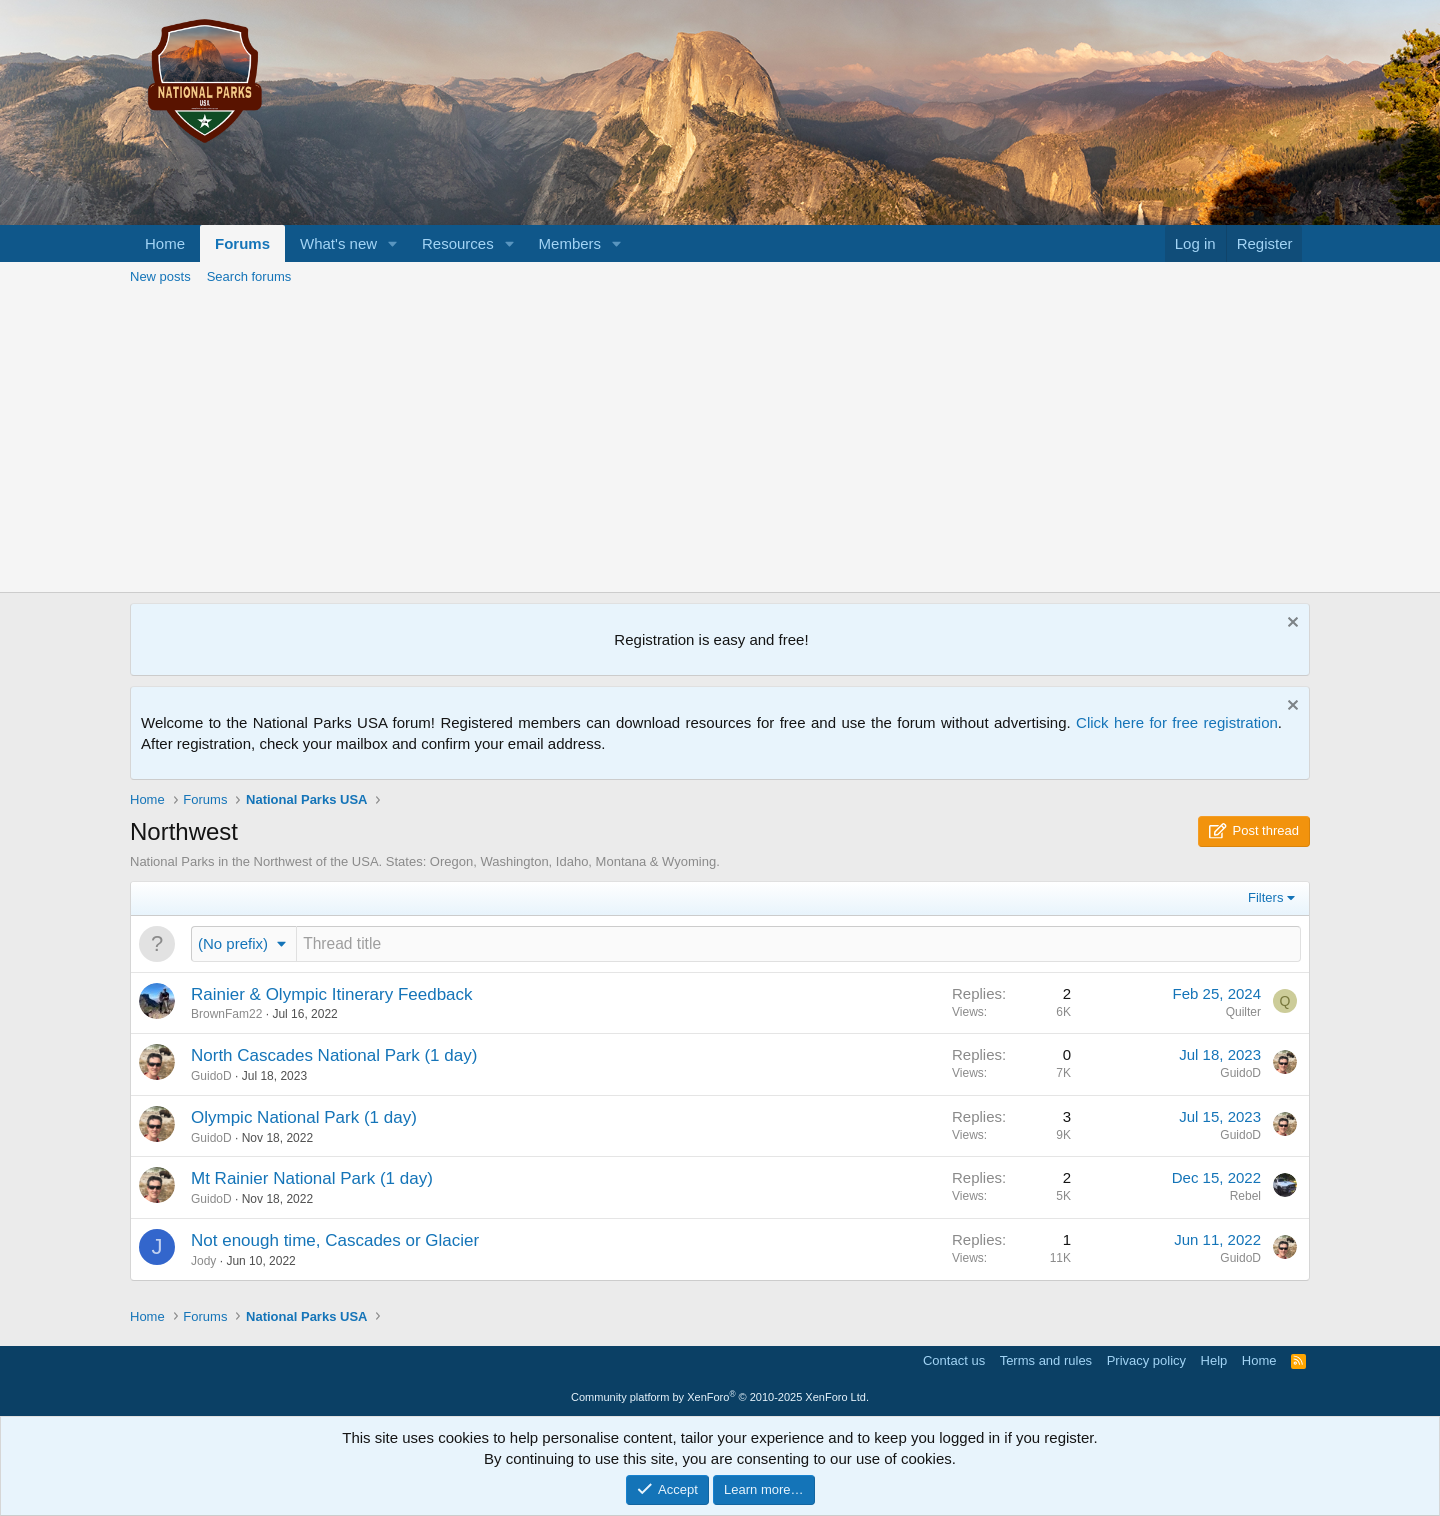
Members (570, 243)
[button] (393, 243)
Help (1214, 1360)
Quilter (1243, 1012)
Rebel (1245, 1196)
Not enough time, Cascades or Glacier (335, 1240)
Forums (242, 243)
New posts (160, 276)
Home (165, 243)
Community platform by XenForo (720, 1397)
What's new (338, 243)
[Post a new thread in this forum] (798, 943)
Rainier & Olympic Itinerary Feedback (332, 994)
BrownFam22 (226, 1014)
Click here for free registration (1177, 722)
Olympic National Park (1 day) (304, 1117)
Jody (203, 1261)
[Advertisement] (720, 442)
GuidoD (211, 1076)
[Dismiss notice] (1290, 624)
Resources (458, 243)
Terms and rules (1046, 1360)
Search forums (249, 276)
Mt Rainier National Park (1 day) (312, 1178)
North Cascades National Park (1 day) (334, 1055)
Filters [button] (1265, 897)
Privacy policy (1146, 1360)
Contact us (954, 1360)
